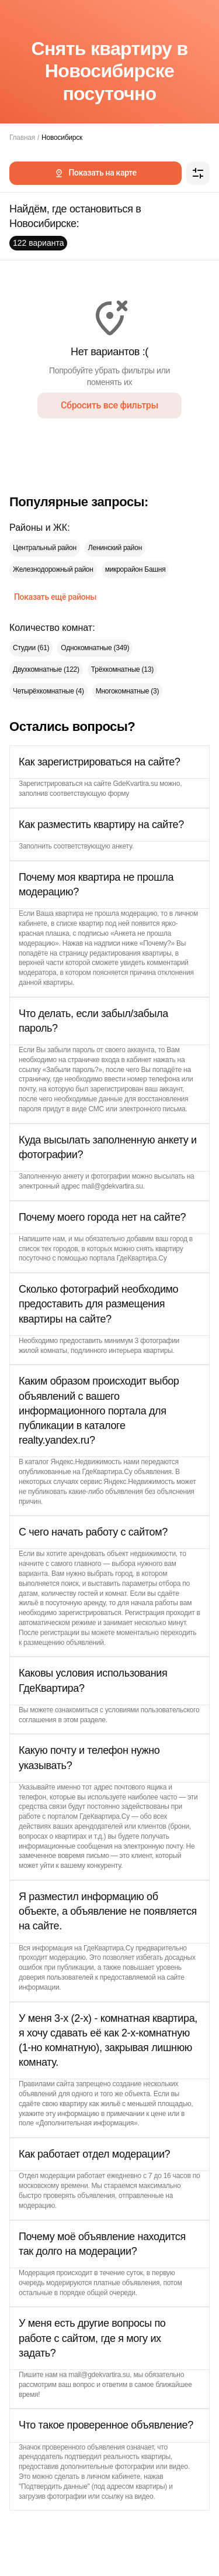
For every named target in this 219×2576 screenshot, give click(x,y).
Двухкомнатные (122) (46, 669)
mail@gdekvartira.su (112, 1186)
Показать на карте (95, 173)
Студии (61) (31, 648)
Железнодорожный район (53, 569)
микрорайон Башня (135, 569)
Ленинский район (115, 548)
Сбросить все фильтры (109, 405)
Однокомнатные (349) (95, 648)
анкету (122, 846)
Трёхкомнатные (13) (122, 669)
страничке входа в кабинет (109, 1060)
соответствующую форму (89, 793)
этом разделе (85, 1720)
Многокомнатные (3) (127, 691)
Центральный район (45, 548)
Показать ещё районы (55, 597)
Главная (22, 137)
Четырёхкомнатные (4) (48, 691)
